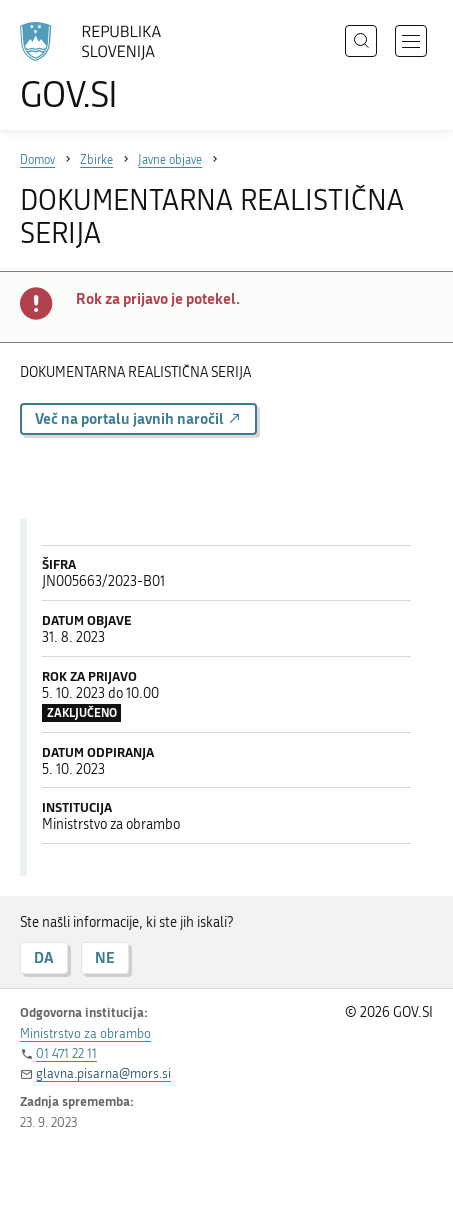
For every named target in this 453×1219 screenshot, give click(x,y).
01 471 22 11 (66, 1053)
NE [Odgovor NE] (105, 957)
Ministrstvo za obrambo (85, 1033)
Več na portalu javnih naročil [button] (138, 418)
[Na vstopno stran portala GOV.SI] (100, 67)
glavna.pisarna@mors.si (103, 1073)
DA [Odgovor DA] (44, 957)
